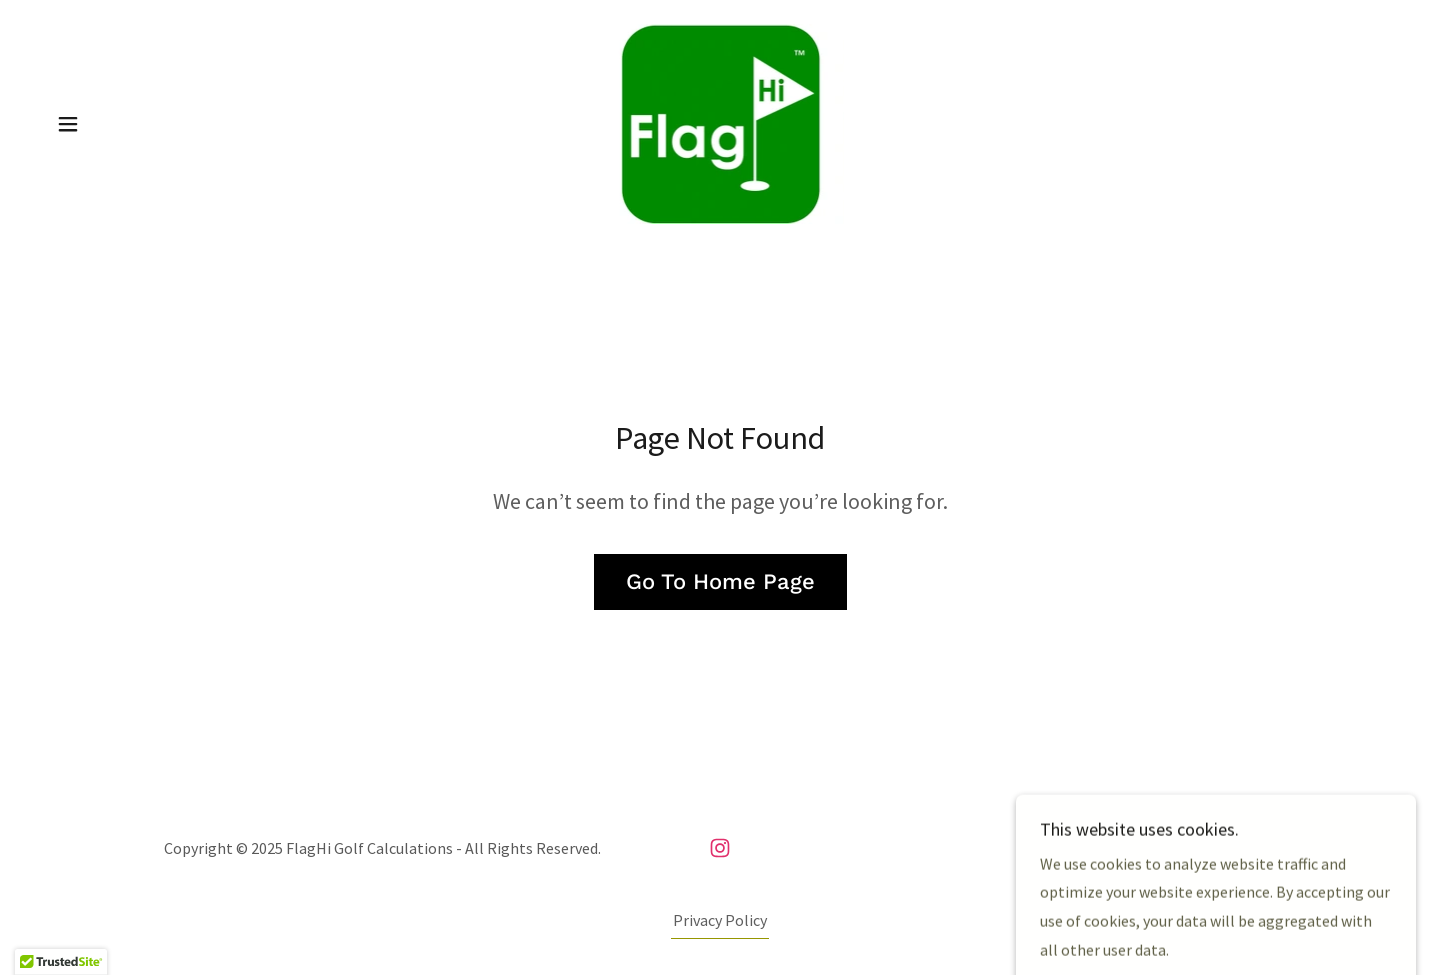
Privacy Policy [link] (720, 920)
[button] (68, 124)
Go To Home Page (720, 581)
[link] (720, 122)
